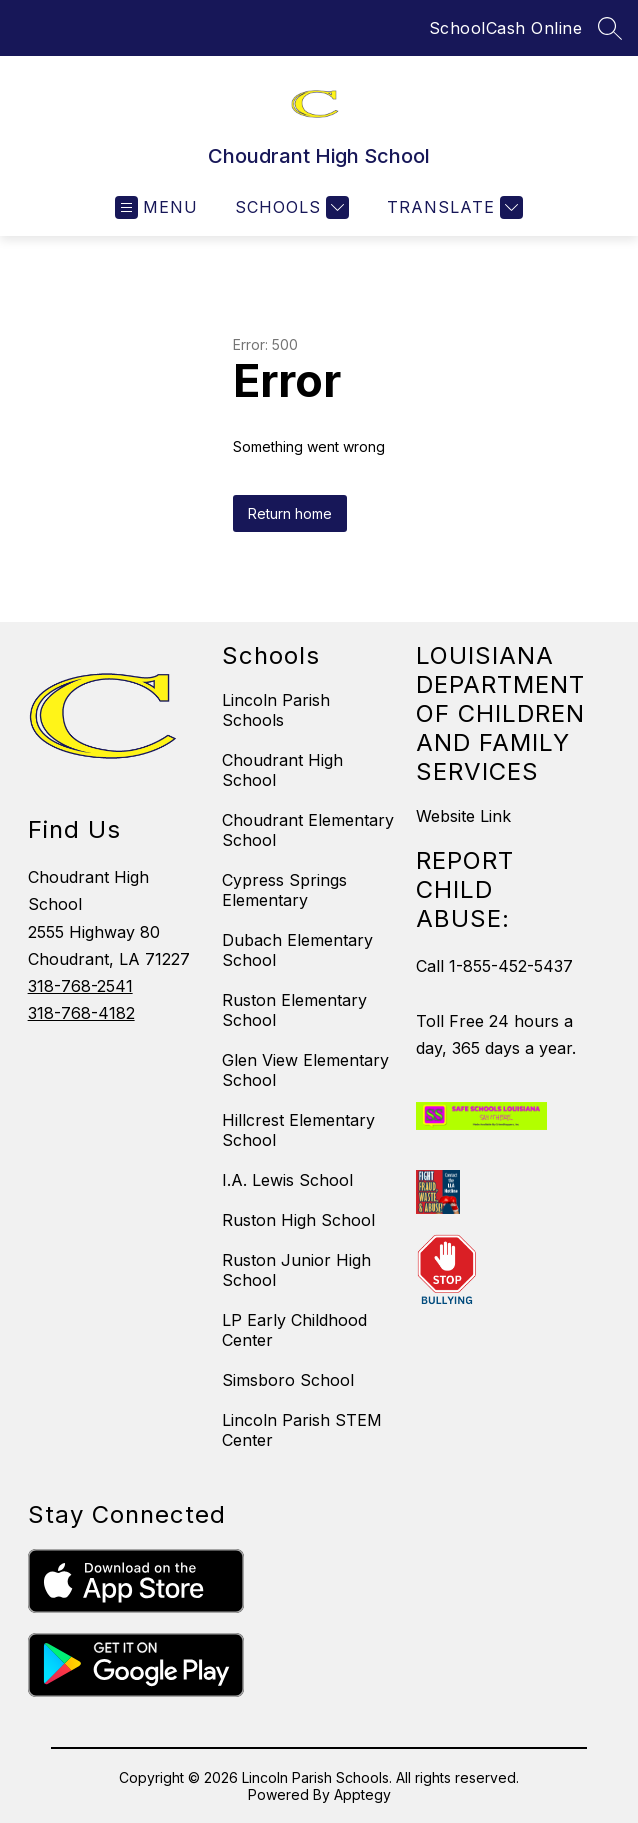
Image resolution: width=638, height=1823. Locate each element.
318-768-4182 (81, 1013)
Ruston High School (298, 1220)
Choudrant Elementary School (308, 830)
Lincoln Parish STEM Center (302, 1430)
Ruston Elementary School (294, 1010)
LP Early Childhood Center (294, 1330)
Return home (290, 513)
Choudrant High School (282, 770)
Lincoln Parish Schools (276, 710)
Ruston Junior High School (296, 1270)
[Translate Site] (452, 207)
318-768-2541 (80, 986)
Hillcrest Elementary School (298, 1130)
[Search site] (610, 28)
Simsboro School (288, 1380)
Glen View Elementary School (305, 1070)
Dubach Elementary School (297, 950)
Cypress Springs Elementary (284, 890)
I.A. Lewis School (287, 1180)
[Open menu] (156, 207)
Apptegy (362, 1794)
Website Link (463, 816)
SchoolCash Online (506, 28)
